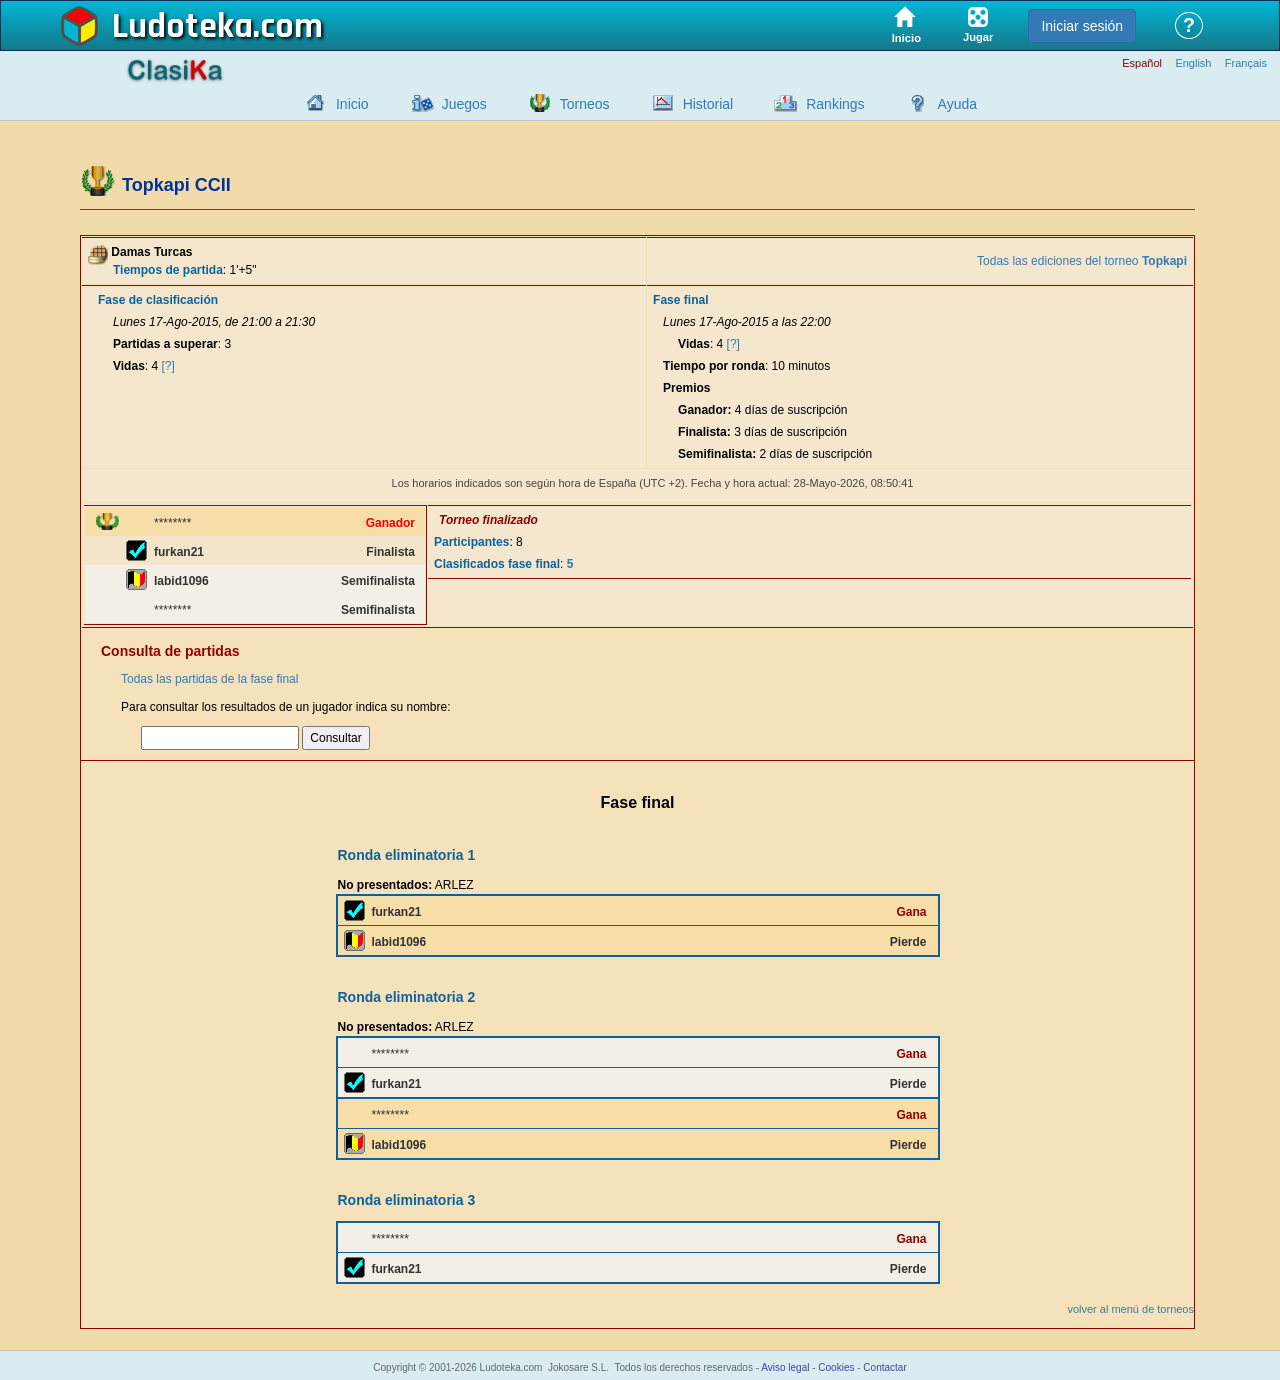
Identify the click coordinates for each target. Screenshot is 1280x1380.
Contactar (884, 1367)
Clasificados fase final (497, 564)
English (1193, 63)
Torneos (585, 104)
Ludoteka (182, 27)
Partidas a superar (165, 344)
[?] (168, 366)
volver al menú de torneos (1130, 1309)
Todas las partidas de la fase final (209, 679)
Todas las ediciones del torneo (1082, 261)
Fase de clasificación (158, 300)
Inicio (352, 104)
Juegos (464, 104)
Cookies (836, 1367)
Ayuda (957, 104)
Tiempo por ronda (714, 366)
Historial (708, 104)
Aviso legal (785, 1367)
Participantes (471, 542)
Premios (686, 388)
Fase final (680, 300)
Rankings (835, 104)
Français (1246, 63)
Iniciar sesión (1082, 26)
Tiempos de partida (168, 270)
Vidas (129, 366)
